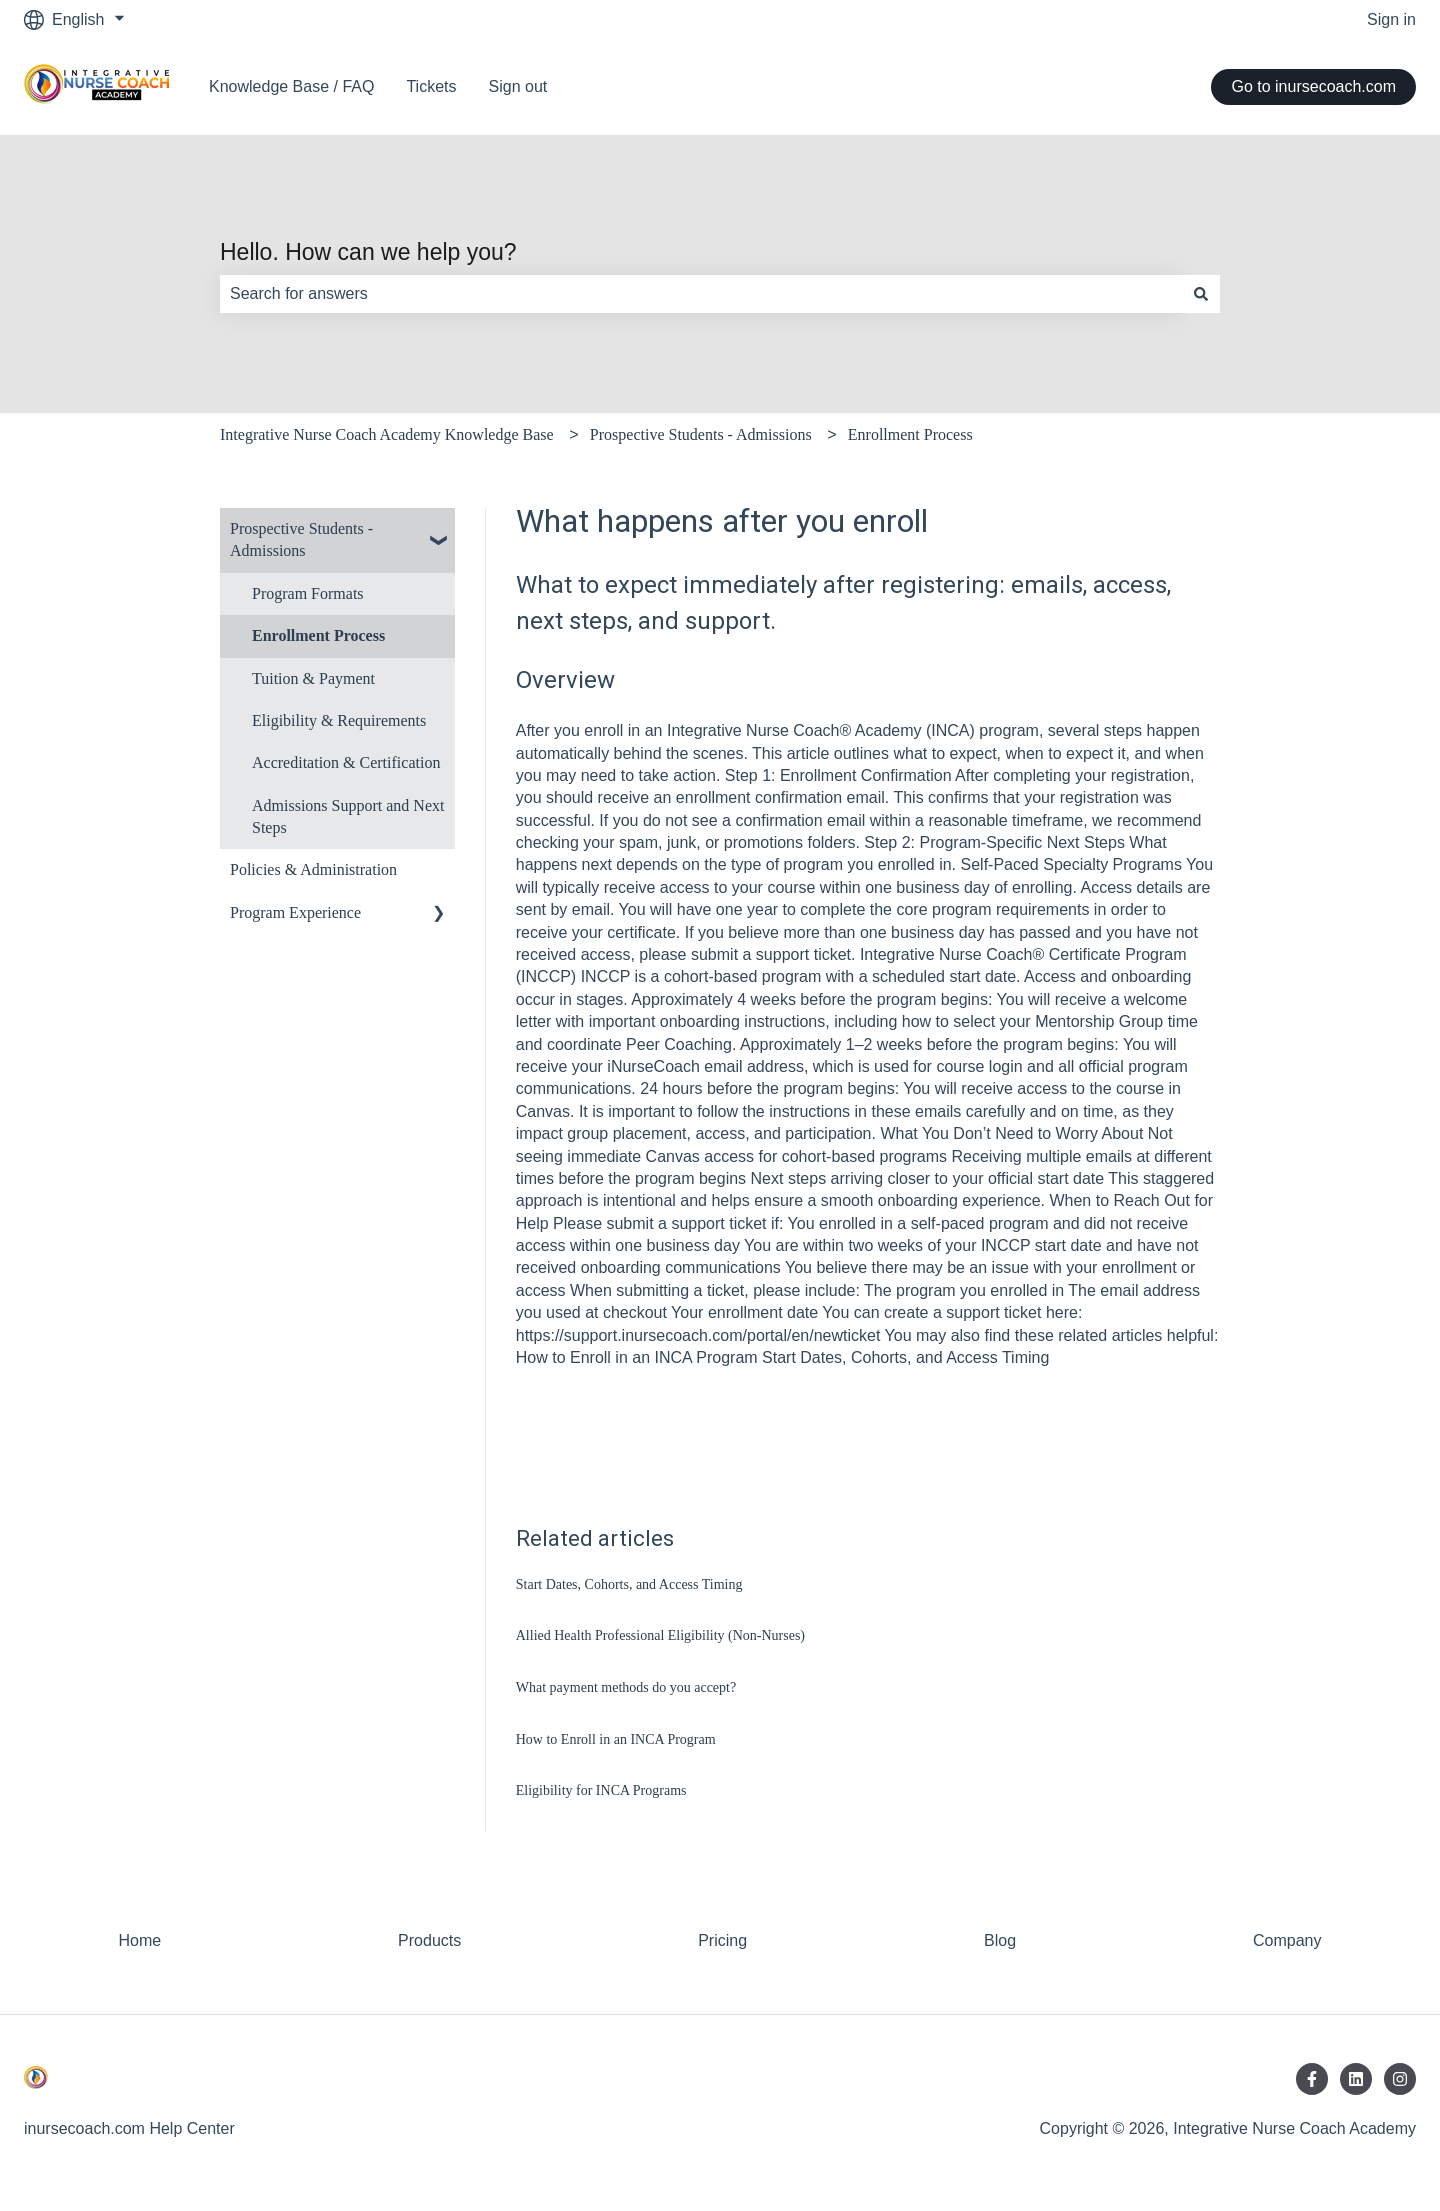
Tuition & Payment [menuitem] (313, 678)
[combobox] (701, 294)
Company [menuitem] (1287, 1940)
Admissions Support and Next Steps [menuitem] (348, 816)
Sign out (518, 86)
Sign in (1391, 19)
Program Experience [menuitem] (295, 912)
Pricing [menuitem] (722, 1940)
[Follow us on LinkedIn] (1356, 2079)
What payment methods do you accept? (626, 1687)
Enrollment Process (910, 434)
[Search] (1201, 294)
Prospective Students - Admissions (701, 434)
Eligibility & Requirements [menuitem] (339, 720)
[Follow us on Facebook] (1312, 2079)
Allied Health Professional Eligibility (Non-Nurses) (660, 1635)
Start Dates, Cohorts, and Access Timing (629, 1584)
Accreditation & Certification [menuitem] (346, 762)
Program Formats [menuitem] (308, 593)
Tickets (431, 86)
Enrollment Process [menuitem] (318, 635)
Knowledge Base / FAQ (291, 86)
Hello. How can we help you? (368, 252)
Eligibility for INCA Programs (601, 1790)
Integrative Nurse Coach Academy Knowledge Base (387, 434)
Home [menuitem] (139, 1940)
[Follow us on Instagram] (1400, 2079)
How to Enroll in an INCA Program (616, 1739)
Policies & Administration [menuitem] (313, 869)
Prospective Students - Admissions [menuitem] (301, 539)
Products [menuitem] (429, 1940)
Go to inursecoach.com (1313, 86)
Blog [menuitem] (1000, 1940)
